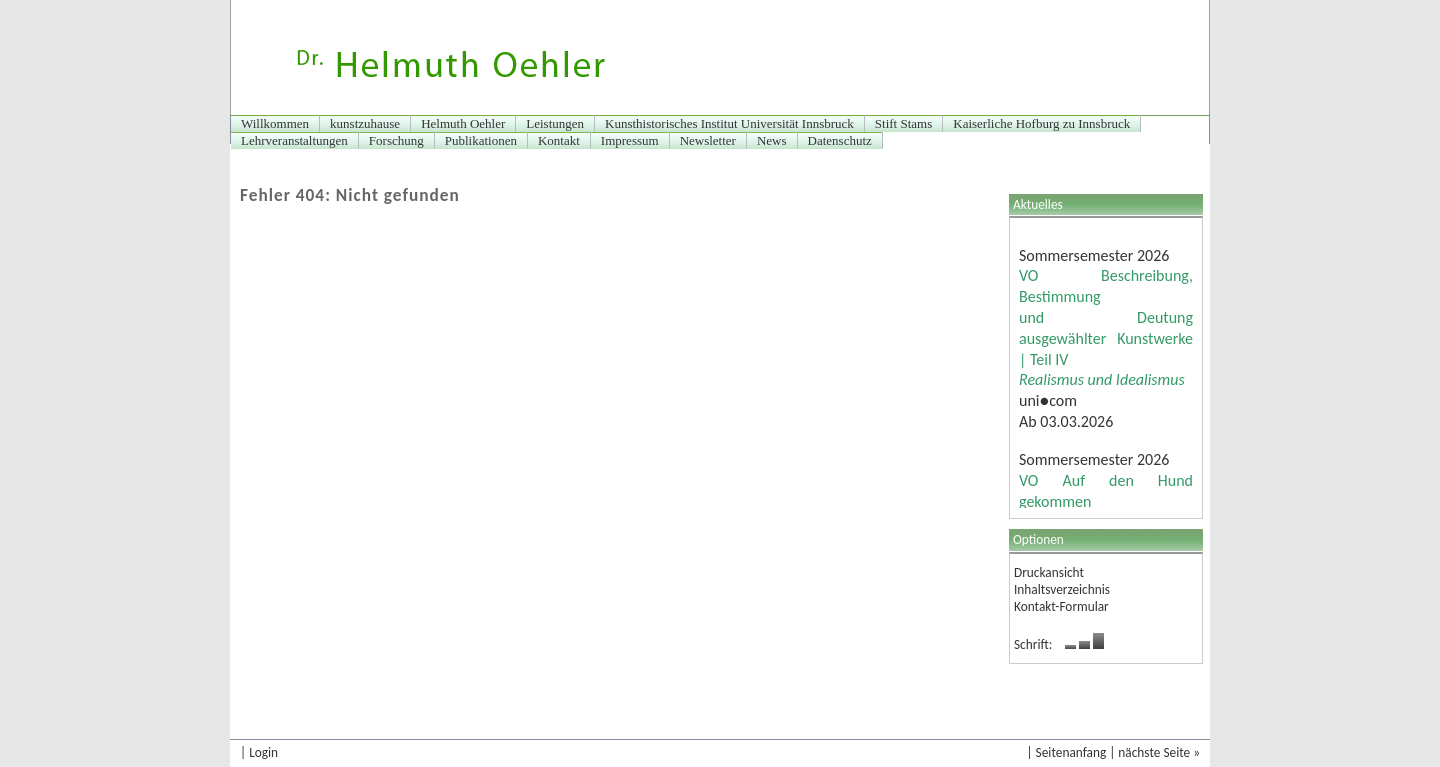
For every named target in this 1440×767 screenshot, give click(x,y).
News (772, 140)
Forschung (396, 140)
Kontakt (559, 140)
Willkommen (275, 123)
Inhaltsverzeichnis (1062, 589)
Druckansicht (1049, 572)
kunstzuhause (365, 123)
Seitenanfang (1071, 752)
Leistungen (555, 123)
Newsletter (708, 140)
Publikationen (481, 140)
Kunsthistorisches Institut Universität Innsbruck (729, 123)
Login (263, 752)
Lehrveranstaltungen (294, 140)
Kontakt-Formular (1061, 606)
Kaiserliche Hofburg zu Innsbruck (1041, 123)
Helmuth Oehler (463, 123)
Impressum (630, 140)
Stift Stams (903, 123)
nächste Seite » (1159, 752)
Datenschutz (840, 140)
